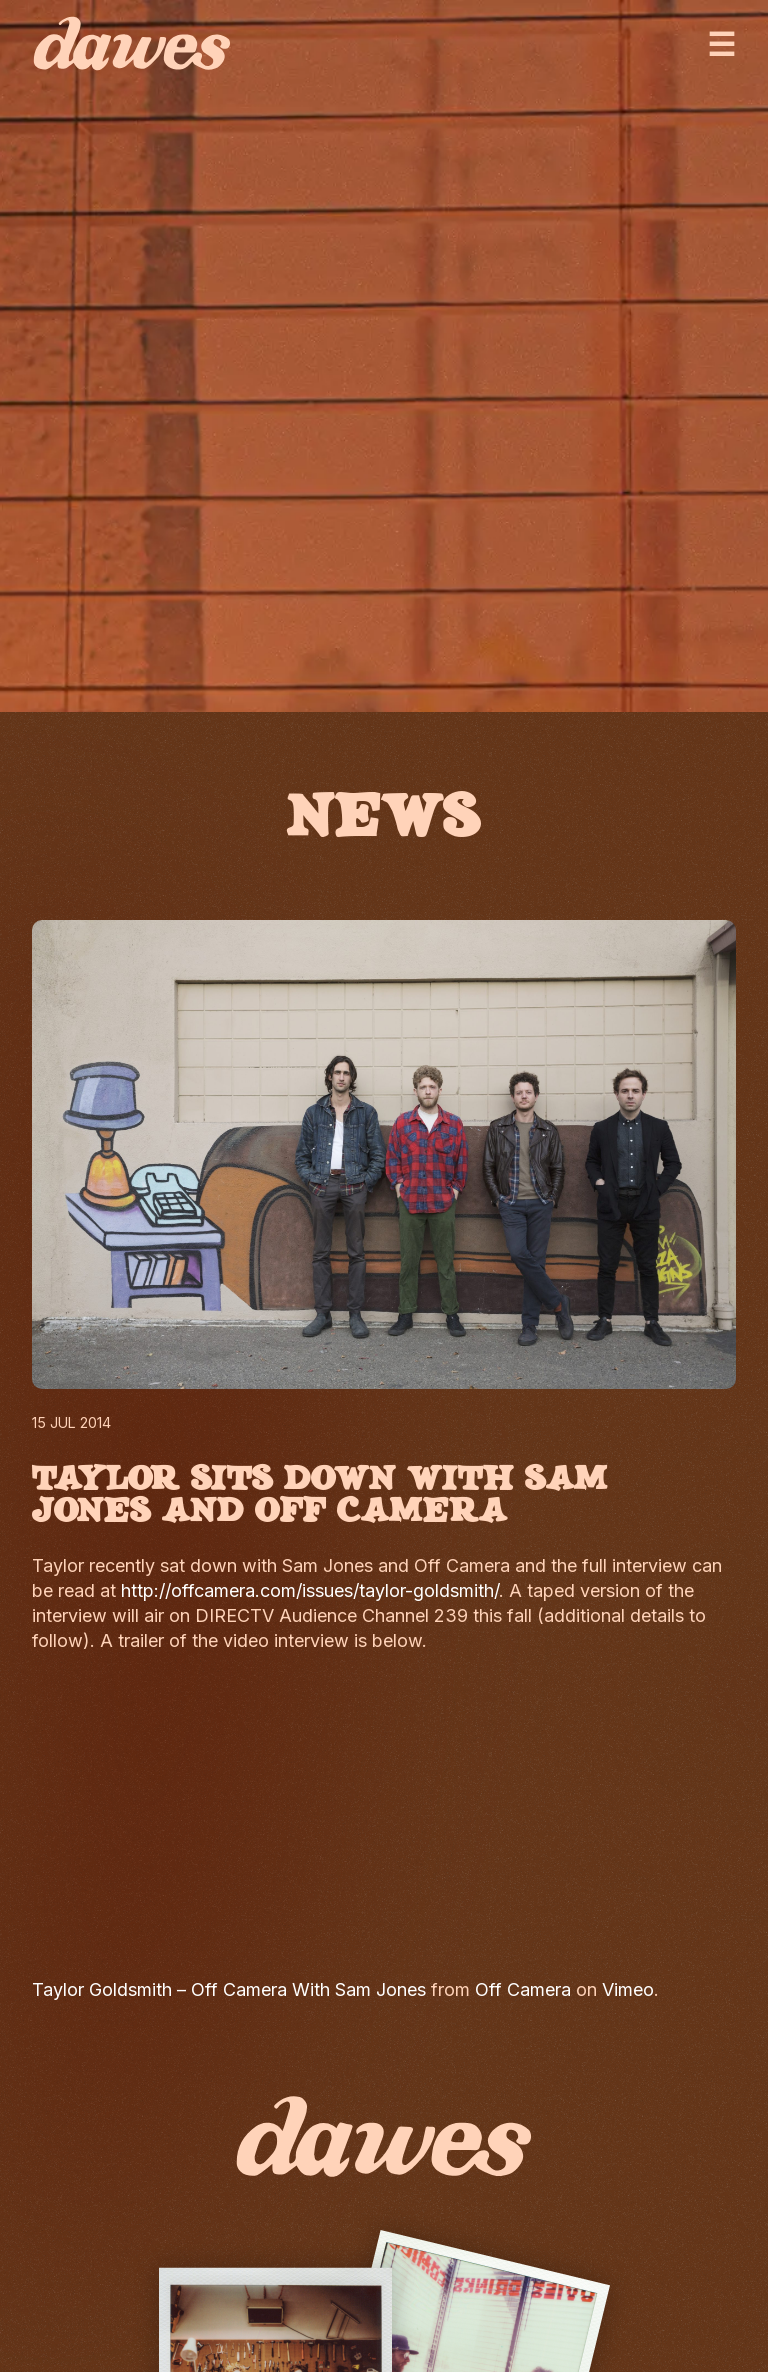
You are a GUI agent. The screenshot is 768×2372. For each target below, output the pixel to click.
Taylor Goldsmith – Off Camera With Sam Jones (229, 1989)
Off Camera (523, 1989)
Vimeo (628, 1989)
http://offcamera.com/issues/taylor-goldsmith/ (310, 1590)
